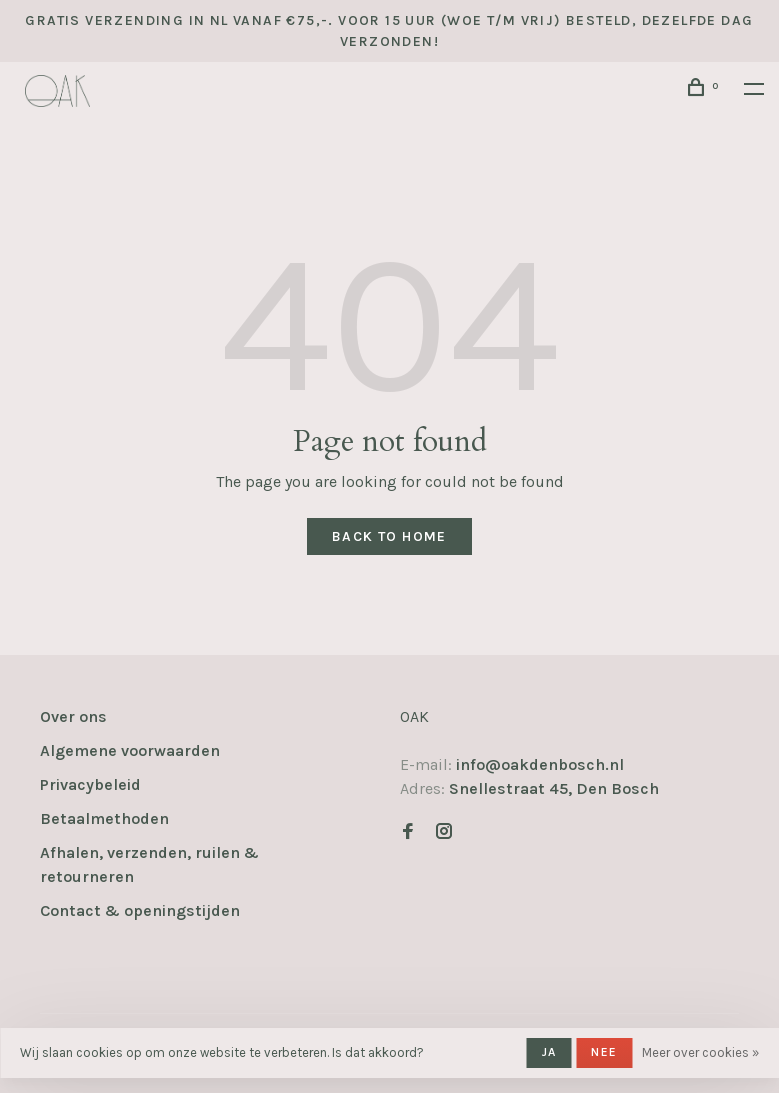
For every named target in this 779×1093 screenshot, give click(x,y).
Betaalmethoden (104, 818)
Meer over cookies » (700, 1052)
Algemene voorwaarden (130, 750)
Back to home (389, 536)
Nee (604, 1052)
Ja (549, 1052)
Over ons (73, 716)
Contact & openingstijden (140, 910)
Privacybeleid (90, 784)
